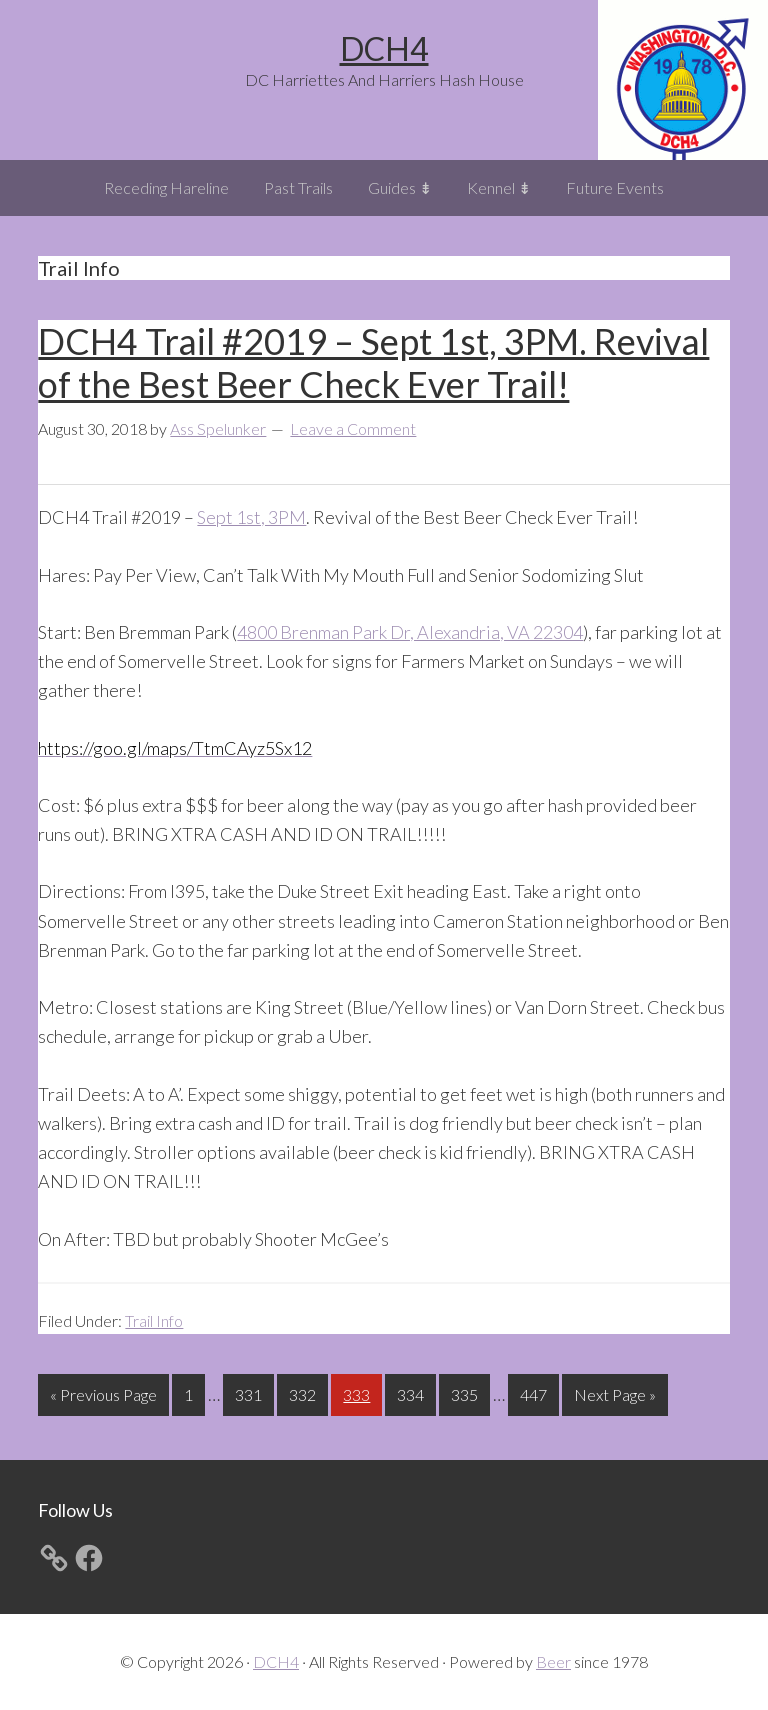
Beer (553, 1661)
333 (359, 1392)
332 (305, 1392)
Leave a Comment (353, 428)
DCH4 (384, 48)
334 (413, 1392)
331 (251, 1392)
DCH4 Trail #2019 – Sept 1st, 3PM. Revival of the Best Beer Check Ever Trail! (373, 362)
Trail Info (154, 1320)
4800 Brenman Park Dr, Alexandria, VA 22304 (410, 632)
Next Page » (614, 1398)
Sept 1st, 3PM (251, 517)
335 (467, 1392)
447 (536, 1392)
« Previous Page (103, 1398)
